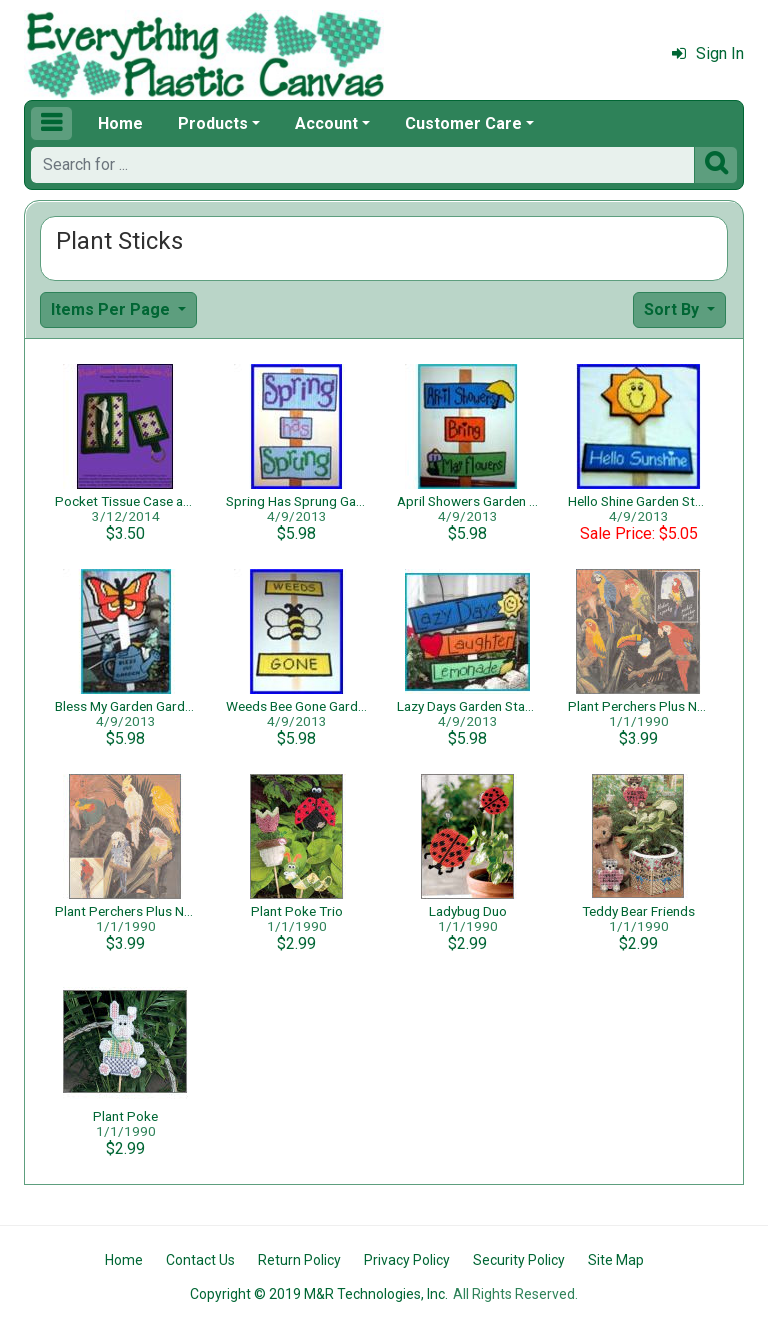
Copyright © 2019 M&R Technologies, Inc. (319, 1294)
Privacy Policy (407, 1260)
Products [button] (213, 123)
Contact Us (200, 1260)
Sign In (708, 53)
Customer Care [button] (463, 123)
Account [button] (326, 123)
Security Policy (519, 1260)
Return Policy (299, 1260)
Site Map (616, 1260)
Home (120, 123)
